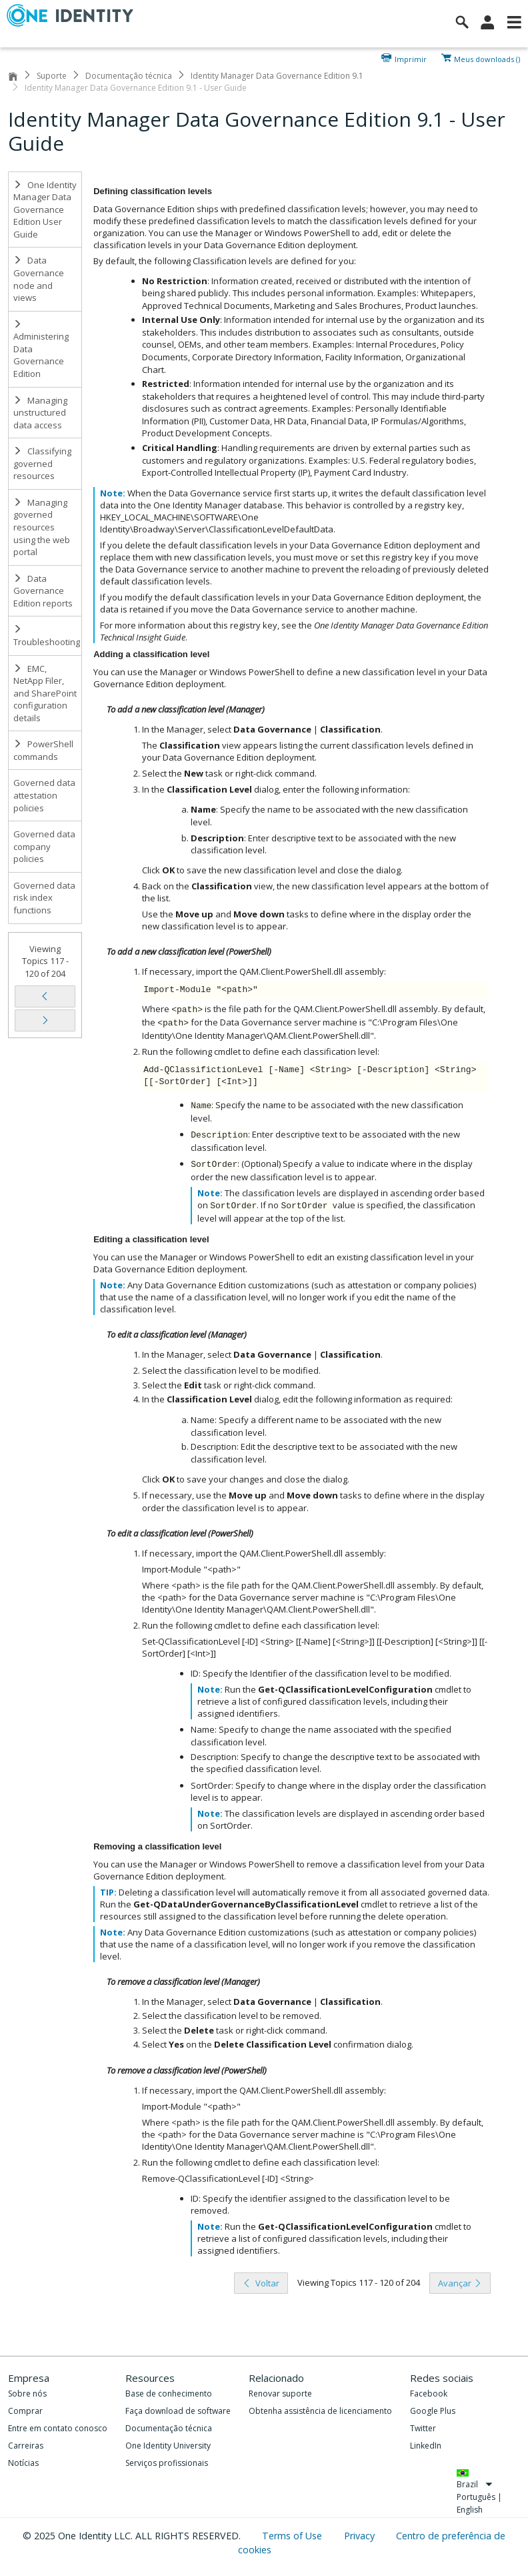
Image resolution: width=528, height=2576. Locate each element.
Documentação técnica (128, 75)
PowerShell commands (43, 750)
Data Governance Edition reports (43, 590)
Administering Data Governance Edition (41, 350)
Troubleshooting (46, 636)
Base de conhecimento (168, 2393)
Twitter (423, 2428)
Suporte (52, 75)
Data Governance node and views (38, 279)
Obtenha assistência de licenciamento (320, 2411)
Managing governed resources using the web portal (41, 527)
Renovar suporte (280, 2393)
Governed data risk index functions (44, 897)
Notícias (23, 2463)
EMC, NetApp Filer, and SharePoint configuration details (45, 693)
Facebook (428, 2393)
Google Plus (432, 2411)
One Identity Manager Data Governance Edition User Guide (45, 209)
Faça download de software (178, 2411)
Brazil (475, 2484)
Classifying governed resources (42, 463)
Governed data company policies (44, 846)
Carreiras (25, 2445)
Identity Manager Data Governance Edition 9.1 (277, 75)
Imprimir (411, 58)
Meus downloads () (487, 58)
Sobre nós (27, 2393)
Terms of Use (293, 2535)
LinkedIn (425, 2445)
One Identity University (168, 2445)
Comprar (25, 2411)
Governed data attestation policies (44, 795)
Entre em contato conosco (57, 2428)
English (470, 2509)
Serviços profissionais (166, 2463)
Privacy (360, 2535)
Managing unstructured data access (40, 412)
